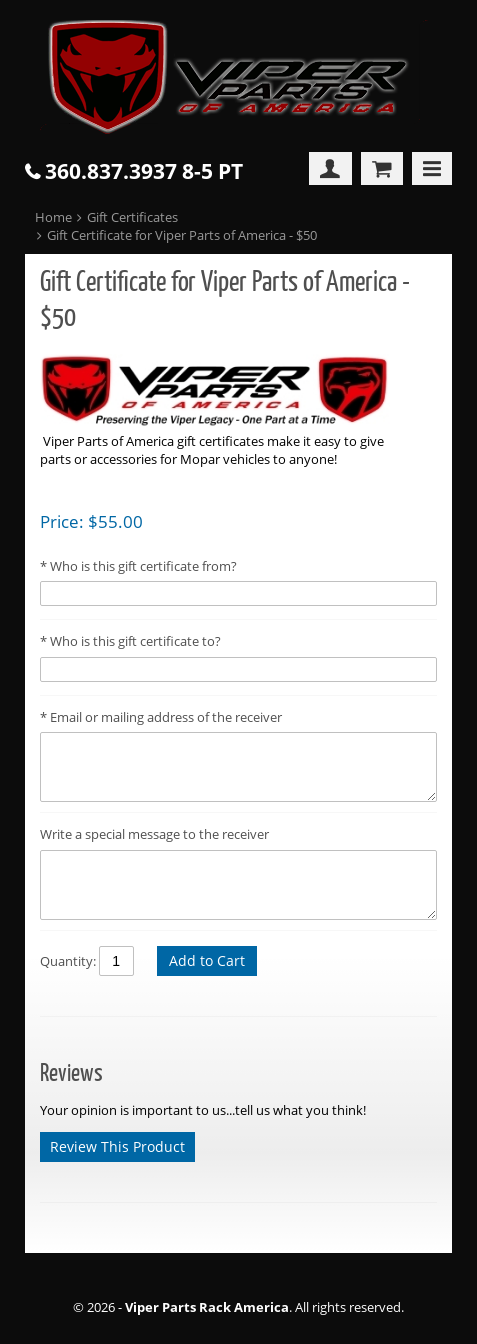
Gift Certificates (132, 217)
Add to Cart (207, 960)
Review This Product (117, 1146)
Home (53, 217)
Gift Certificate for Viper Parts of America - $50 (182, 235)
